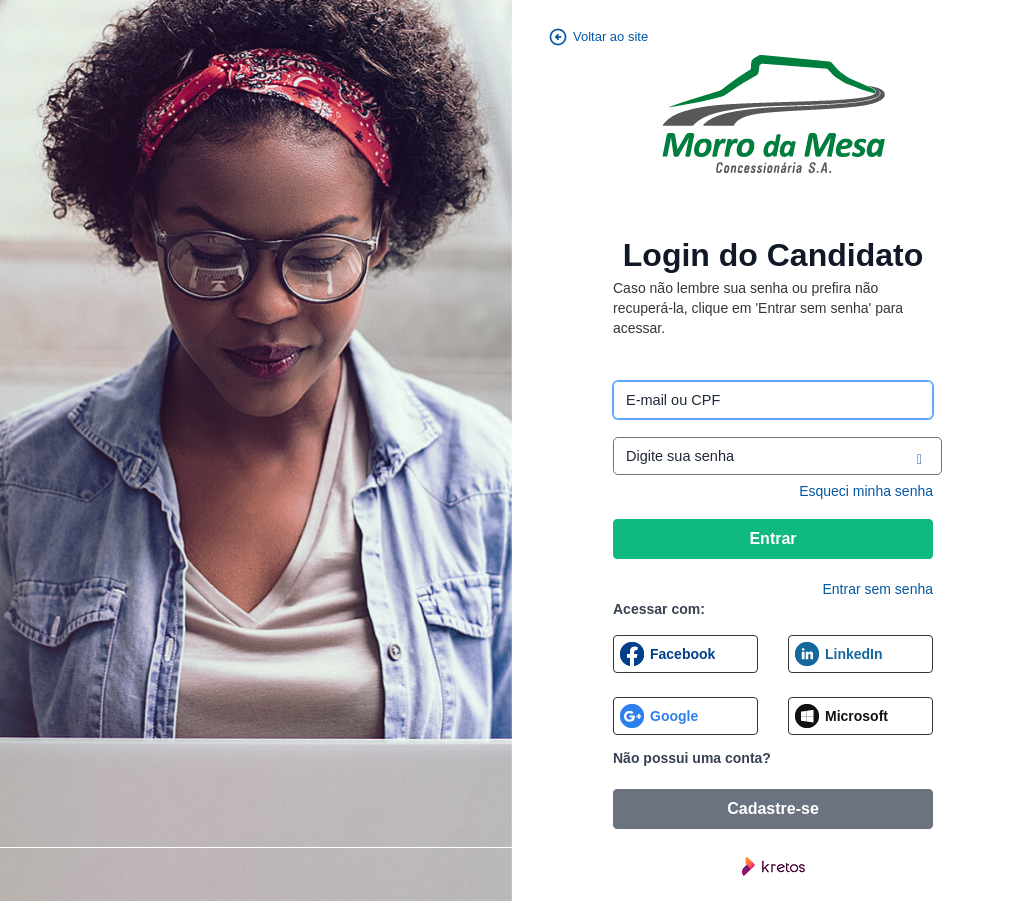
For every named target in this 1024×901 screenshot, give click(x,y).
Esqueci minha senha (866, 491)
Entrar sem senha (878, 589)
